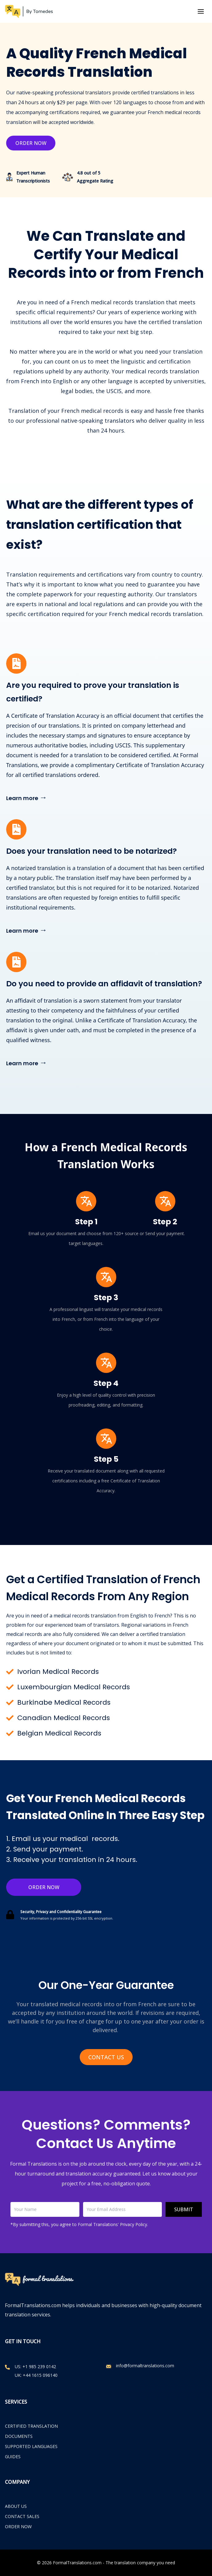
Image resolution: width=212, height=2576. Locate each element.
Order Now (30, 143)
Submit (183, 2209)
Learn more (26, 797)
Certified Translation (31, 2426)
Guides (13, 2456)
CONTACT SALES (22, 2516)
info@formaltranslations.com (145, 2366)
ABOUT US (16, 2506)
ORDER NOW (18, 2526)
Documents (19, 2436)
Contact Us (106, 2057)
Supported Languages (31, 2446)
